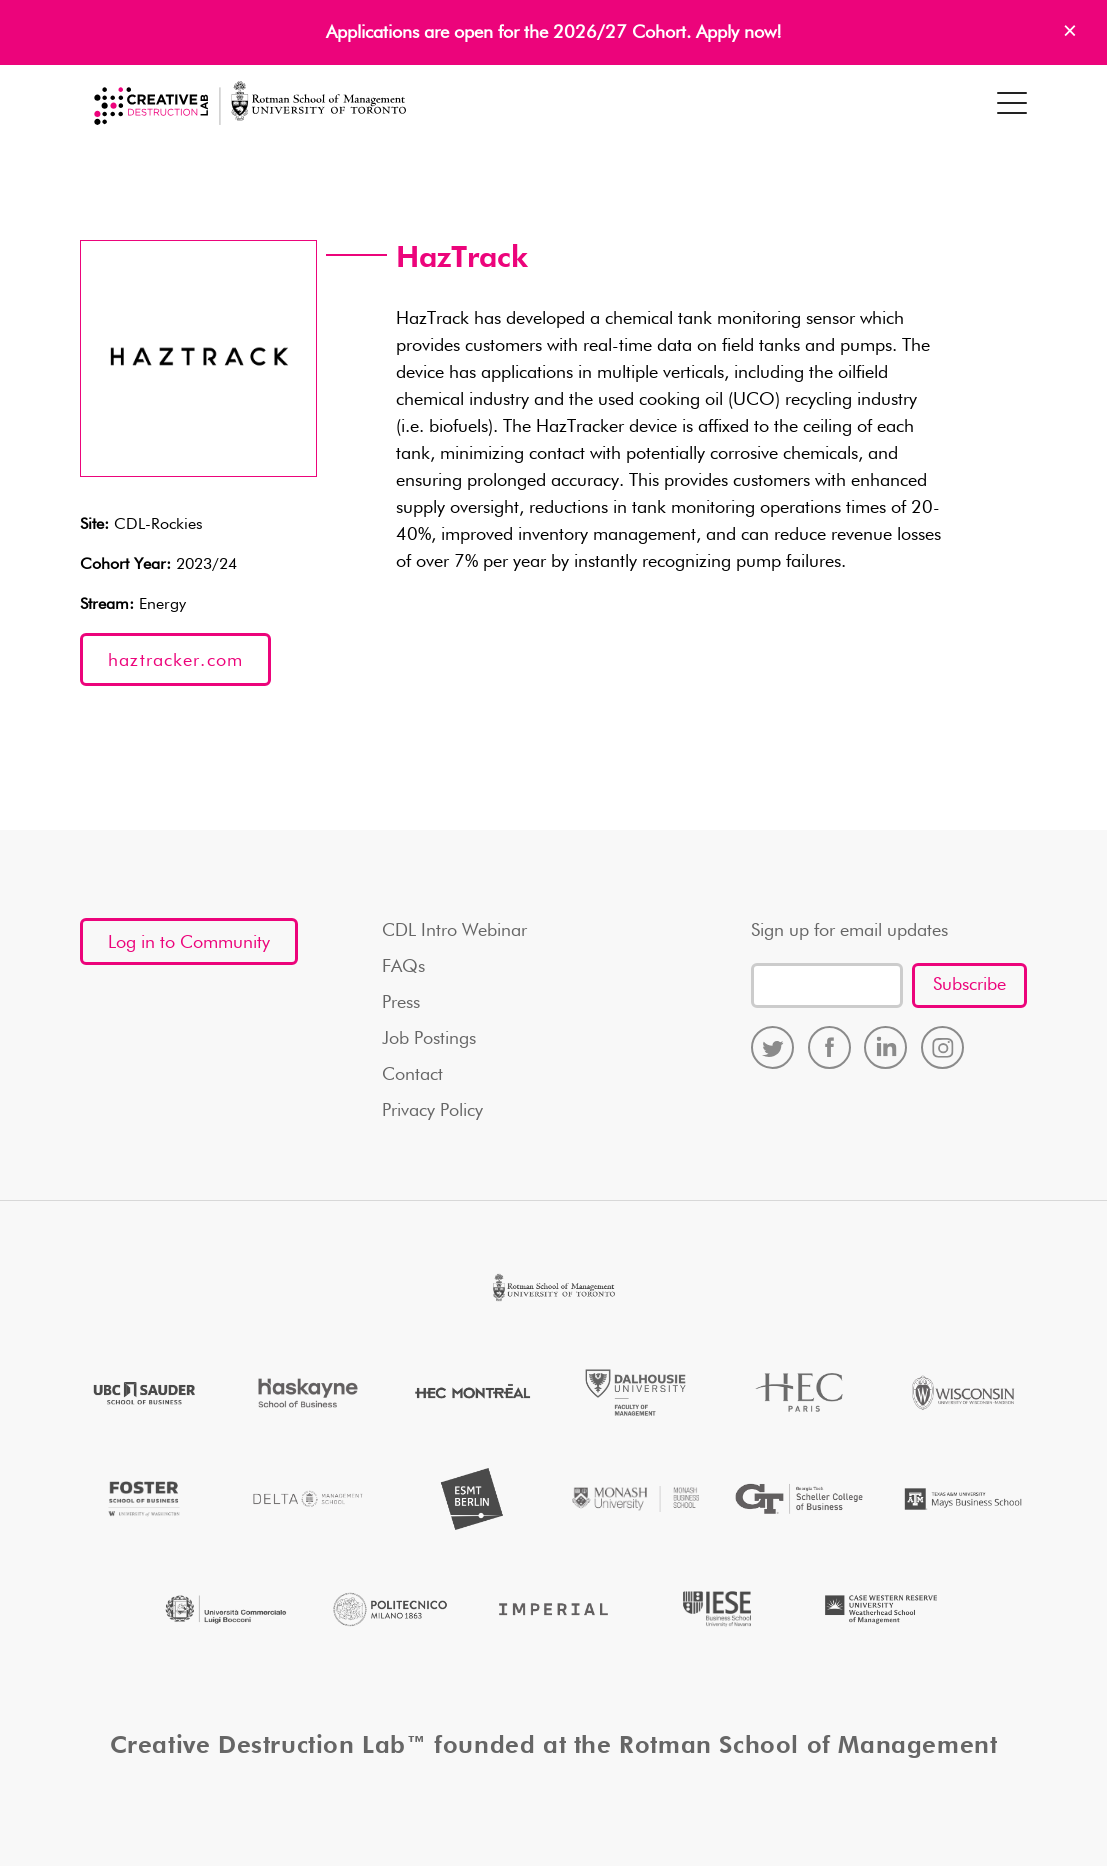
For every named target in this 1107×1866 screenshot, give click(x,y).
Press (401, 1003)
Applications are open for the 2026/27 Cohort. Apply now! (554, 33)
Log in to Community (189, 943)
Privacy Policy (432, 1111)
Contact (412, 1075)
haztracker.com (175, 661)
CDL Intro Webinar (454, 931)
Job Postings (429, 1039)
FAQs (403, 967)
